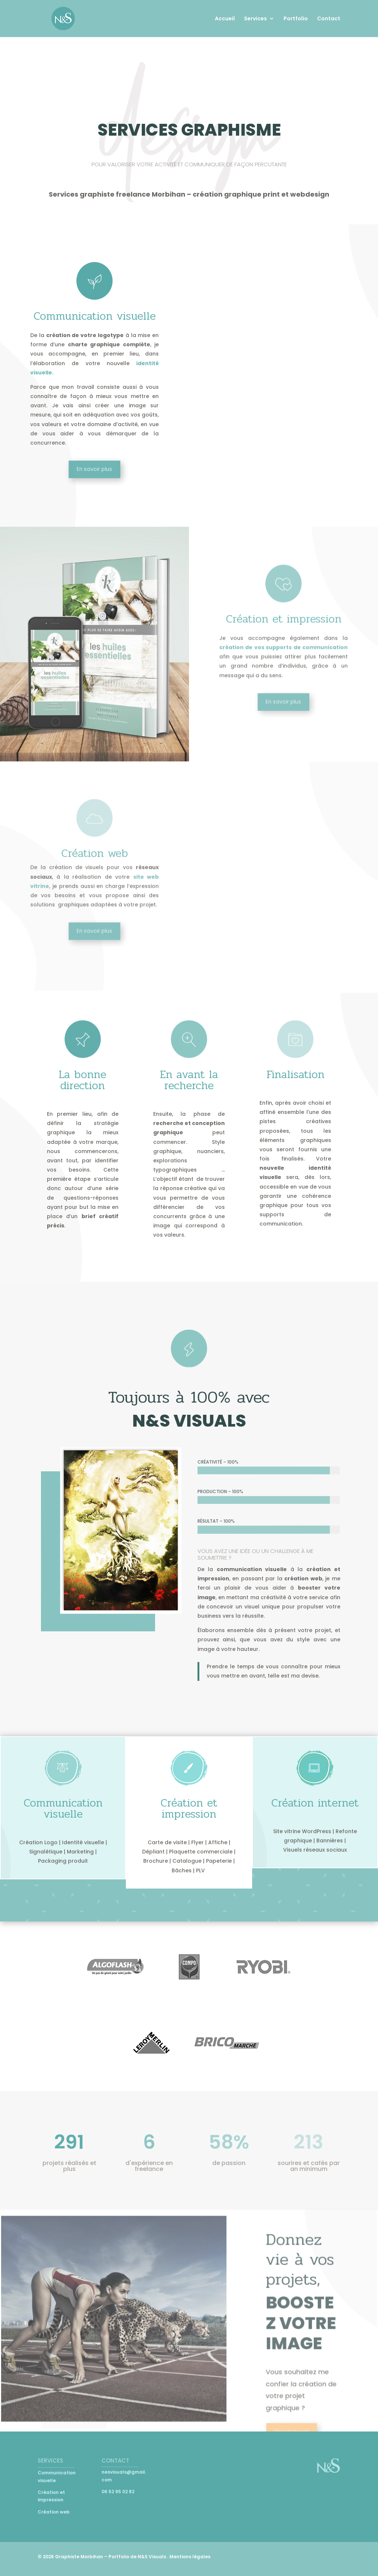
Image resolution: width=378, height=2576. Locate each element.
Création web (54, 2512)
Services (255, 19)
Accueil (225, 19)
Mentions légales (189, 2556)
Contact (328, 19)
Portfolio (296, 19)
